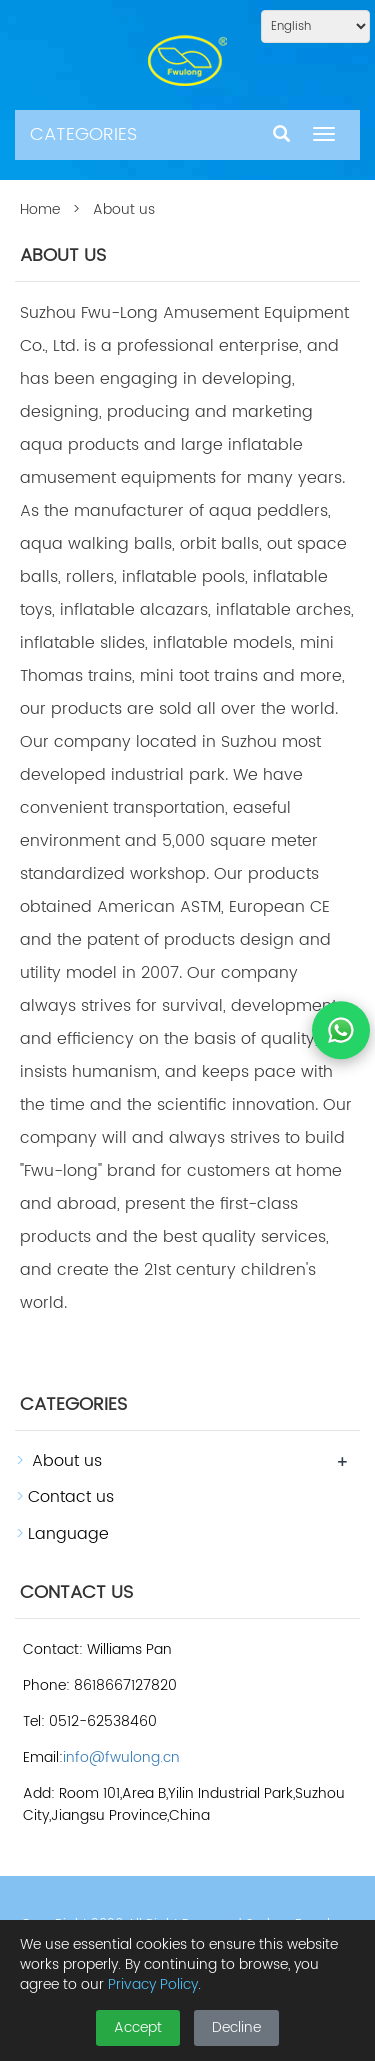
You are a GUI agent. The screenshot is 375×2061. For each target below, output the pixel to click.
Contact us (71, 1497)
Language (68, 1534)
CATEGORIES (83, 134)
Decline (236, 2027)
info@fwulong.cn (121, 1757)
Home (40, 209)
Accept (138, 2027)
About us (67, 1461)
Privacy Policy (153, 1984)
